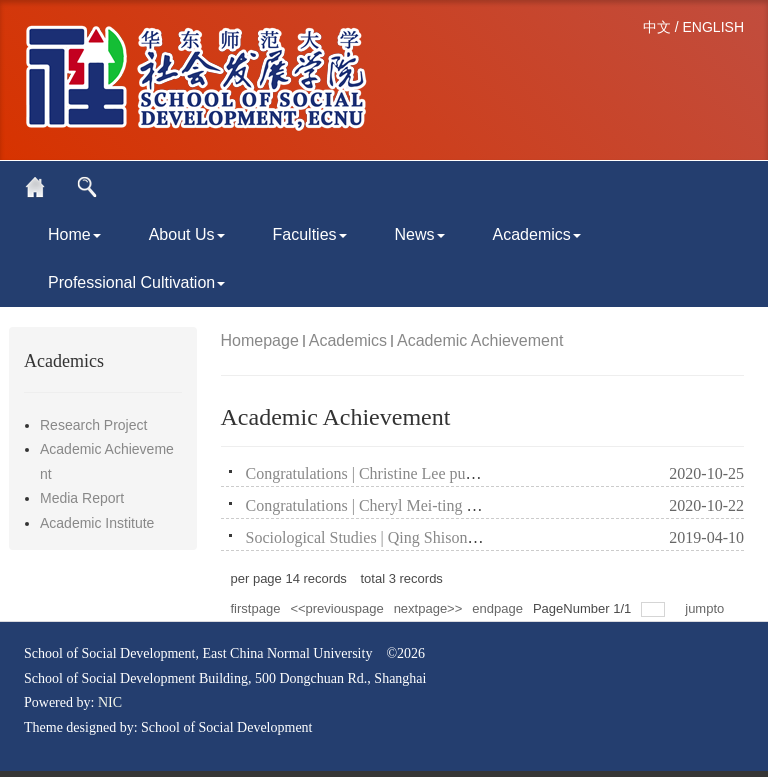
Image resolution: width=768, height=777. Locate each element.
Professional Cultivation (136, 282)
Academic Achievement (480, 340)
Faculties (310, 234)
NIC (110, 702)
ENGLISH (713, 27)
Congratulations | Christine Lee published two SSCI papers (435, 473)
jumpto (706, 608)
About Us (187, 234)
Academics (537, 234)
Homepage (260, 340)
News (420, 234)
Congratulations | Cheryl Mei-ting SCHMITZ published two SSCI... (463, 505)
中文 (657, 27)
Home (74, 234)
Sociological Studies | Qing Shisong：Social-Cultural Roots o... (450, 537)
